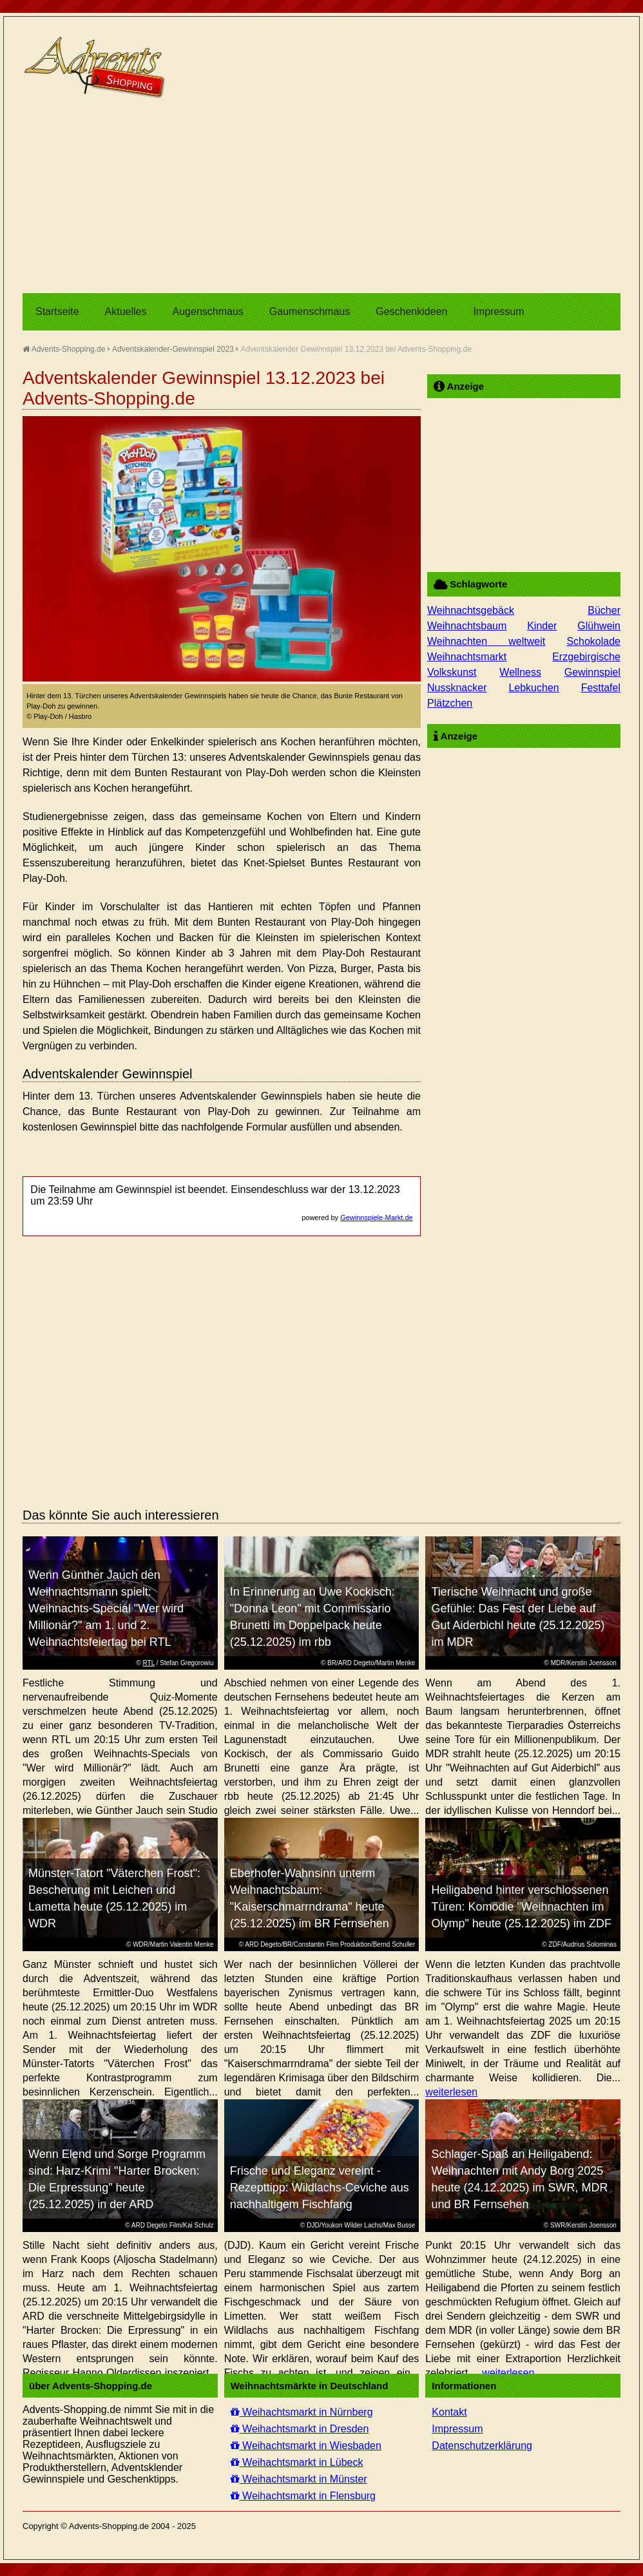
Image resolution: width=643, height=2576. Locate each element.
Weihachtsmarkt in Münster (299, 2479)
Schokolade (593, 641)
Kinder (542, 625)
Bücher (604, 610)
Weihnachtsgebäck (470, 610)
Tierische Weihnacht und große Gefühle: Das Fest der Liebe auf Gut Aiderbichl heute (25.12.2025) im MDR (517, 1616)
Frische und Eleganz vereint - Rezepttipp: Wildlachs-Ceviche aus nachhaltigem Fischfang (319, 2187)
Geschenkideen (411, 311)
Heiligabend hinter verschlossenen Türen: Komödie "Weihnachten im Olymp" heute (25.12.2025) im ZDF (521, 1907)
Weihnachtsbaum (466, 625)
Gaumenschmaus (309, 311)
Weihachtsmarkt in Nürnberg (302, 2412)
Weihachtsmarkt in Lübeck (297, 2462)
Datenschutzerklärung (482, 2445)
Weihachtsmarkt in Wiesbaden (306, 2445)
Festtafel (600, 687)
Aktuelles (126, 311)
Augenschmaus (208, 311)
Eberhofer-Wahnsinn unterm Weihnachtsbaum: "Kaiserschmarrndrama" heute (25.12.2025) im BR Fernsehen (309, 1898)
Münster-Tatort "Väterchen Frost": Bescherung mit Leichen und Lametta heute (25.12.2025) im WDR (114, 1898)
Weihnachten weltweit (486, 641)
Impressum (498, 311)
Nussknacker (456, 687)
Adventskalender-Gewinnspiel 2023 (173, 349)
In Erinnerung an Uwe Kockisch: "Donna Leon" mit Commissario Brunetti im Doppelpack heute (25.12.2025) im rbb (312, 1616)
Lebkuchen (533, 687)
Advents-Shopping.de (64, 349)
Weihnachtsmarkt (466, 656)
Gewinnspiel (592, 672)
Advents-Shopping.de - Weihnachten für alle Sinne (97, 67)
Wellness (520, 672)
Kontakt (449, 2412)
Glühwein (598, 625)
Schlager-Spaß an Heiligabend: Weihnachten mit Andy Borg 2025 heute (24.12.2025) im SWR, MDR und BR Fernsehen (519, 2179)
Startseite (57, 311)
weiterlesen (451, 2091)
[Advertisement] (321, 196)
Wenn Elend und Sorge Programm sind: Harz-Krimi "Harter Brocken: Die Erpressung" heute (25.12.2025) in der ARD (117, 2179)
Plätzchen (449, 703)
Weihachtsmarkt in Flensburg (303, 2495)
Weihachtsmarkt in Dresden (300, 2428)
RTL (149, 1662)
